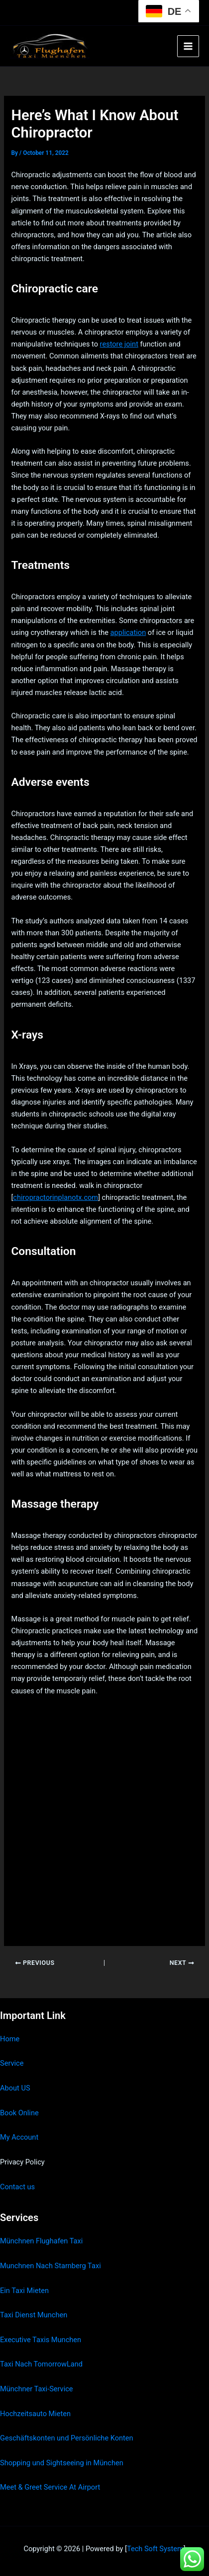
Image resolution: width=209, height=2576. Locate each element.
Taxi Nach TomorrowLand (41, 2364)
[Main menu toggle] (188, 46)
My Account (19, 2137)
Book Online (19, 2112)
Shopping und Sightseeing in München (61, 2462)
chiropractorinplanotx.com (55, 1197)
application (128, 632)
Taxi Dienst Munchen (33, 2314)
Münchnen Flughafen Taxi (41, 2240)
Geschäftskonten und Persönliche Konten (66, 2438)
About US (15, 2088)
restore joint (119, 344)
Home (9, 2038)
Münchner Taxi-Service (36, 2388)
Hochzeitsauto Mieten (35, 2413)
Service (11, 2063)
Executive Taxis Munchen (40, 2339)
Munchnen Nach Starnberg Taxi (50, 2265)
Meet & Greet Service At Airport (50, 2487)
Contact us (17, 2186)
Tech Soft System (155, 2548)
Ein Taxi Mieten (24, 2290)
